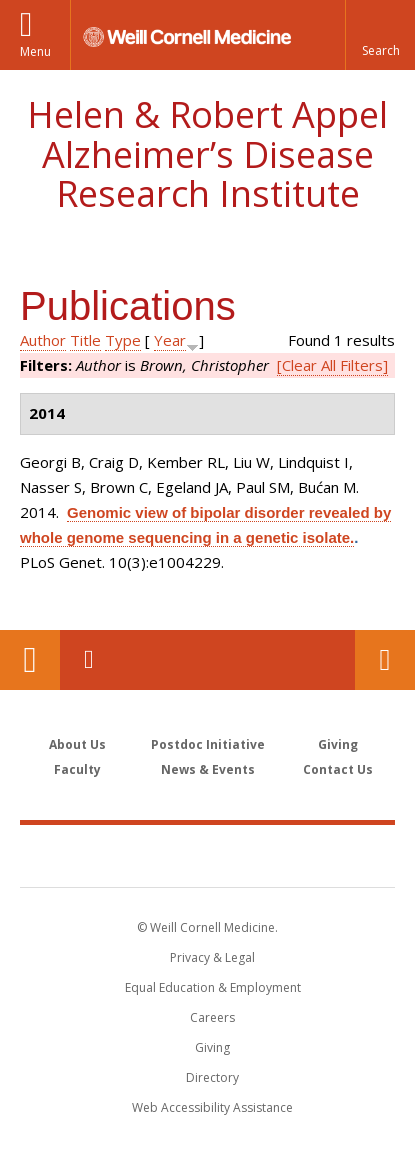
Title (85, 340)
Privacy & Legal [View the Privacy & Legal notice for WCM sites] (212, 957)
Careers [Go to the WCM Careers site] (212, 1017)
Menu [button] (35, 51)
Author (43, 340)
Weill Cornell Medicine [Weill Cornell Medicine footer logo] (208, 855)
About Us (77, 744)
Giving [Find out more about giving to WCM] (212, 1047)
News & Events (208, 769)
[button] (380, 35)
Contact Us (385, 660)
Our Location (30, 660)
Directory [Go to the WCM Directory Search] (212, 1077)
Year (170, 340)
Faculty (77, 769)
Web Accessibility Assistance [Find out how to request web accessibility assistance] (212, 1107)
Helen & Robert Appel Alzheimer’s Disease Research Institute (207, 154)
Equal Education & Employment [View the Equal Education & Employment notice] (213, 987)
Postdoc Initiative (208, 744)
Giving (338, 744)
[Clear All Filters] (332, 365)
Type (123, 340)
